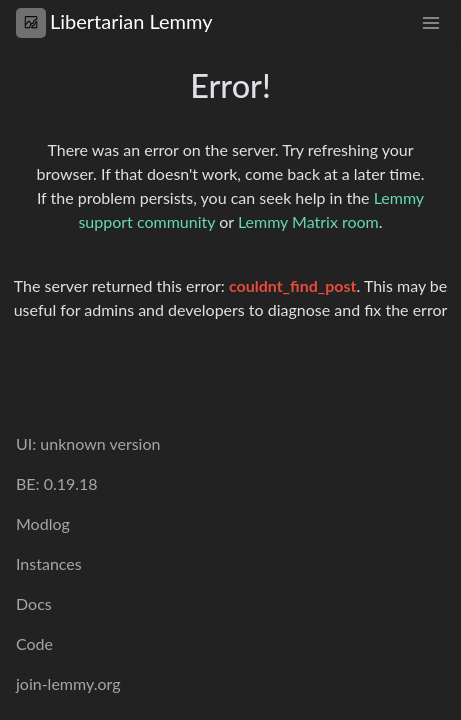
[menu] (431, 21)
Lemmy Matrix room (308, 221)
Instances (49, 563)
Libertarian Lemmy (114, 21)
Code (34, 643)
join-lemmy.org (68, 683)
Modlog (43, 523)
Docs (34, 603)
